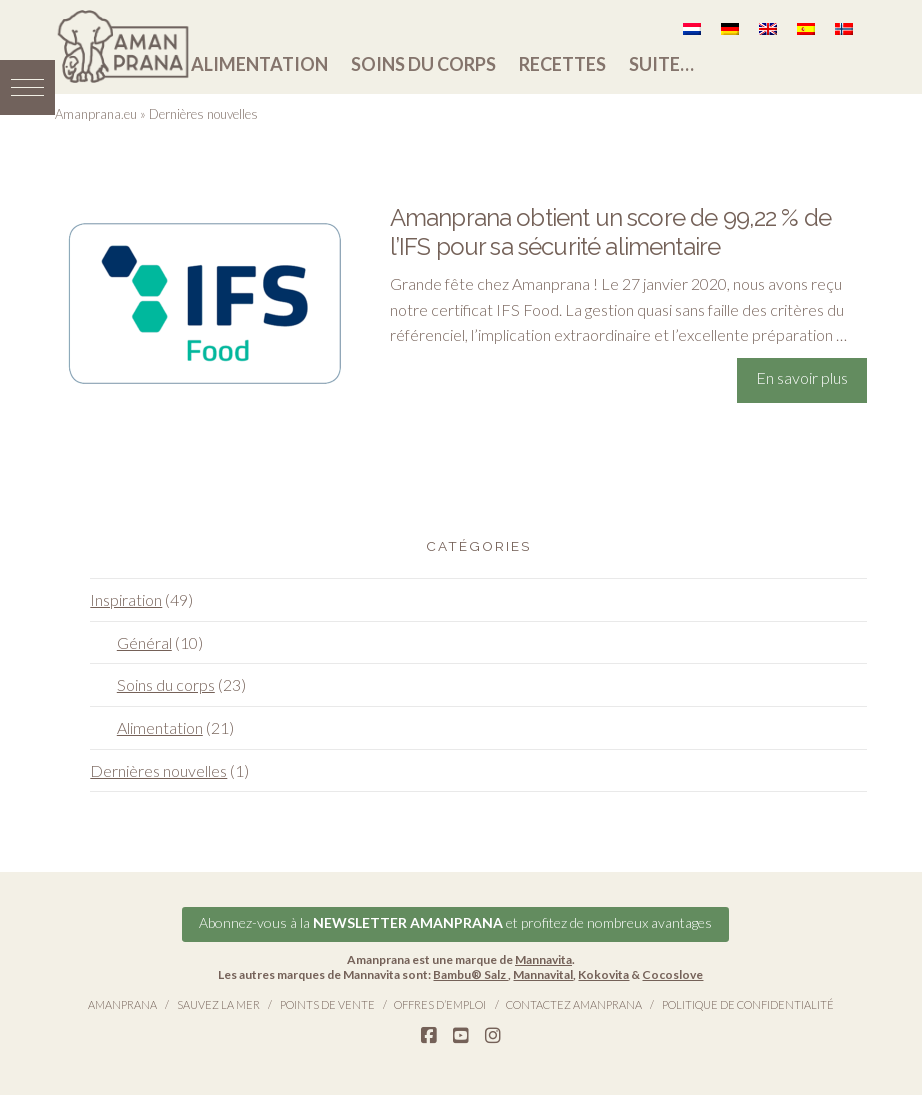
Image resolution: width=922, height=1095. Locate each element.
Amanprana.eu (96, 114)
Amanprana (122, 1004)
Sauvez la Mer (218, 1004)
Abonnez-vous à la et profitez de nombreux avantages (455, 922)
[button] (27, 87)
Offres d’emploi (440, 1004)
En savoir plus (802, 377)
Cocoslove (672, 974)
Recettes (562, 64)
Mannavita (543, 959)
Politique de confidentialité (748, 1004)
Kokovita (603, 974)
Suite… (661, 64)
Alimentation (259, 64)
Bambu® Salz (470, 974)
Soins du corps (423, 64)
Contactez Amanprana (574, 1004)
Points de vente (327, 1004)
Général (144, 642)
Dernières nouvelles (158, 770)
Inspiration (126, 599)
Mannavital (543, 974)
